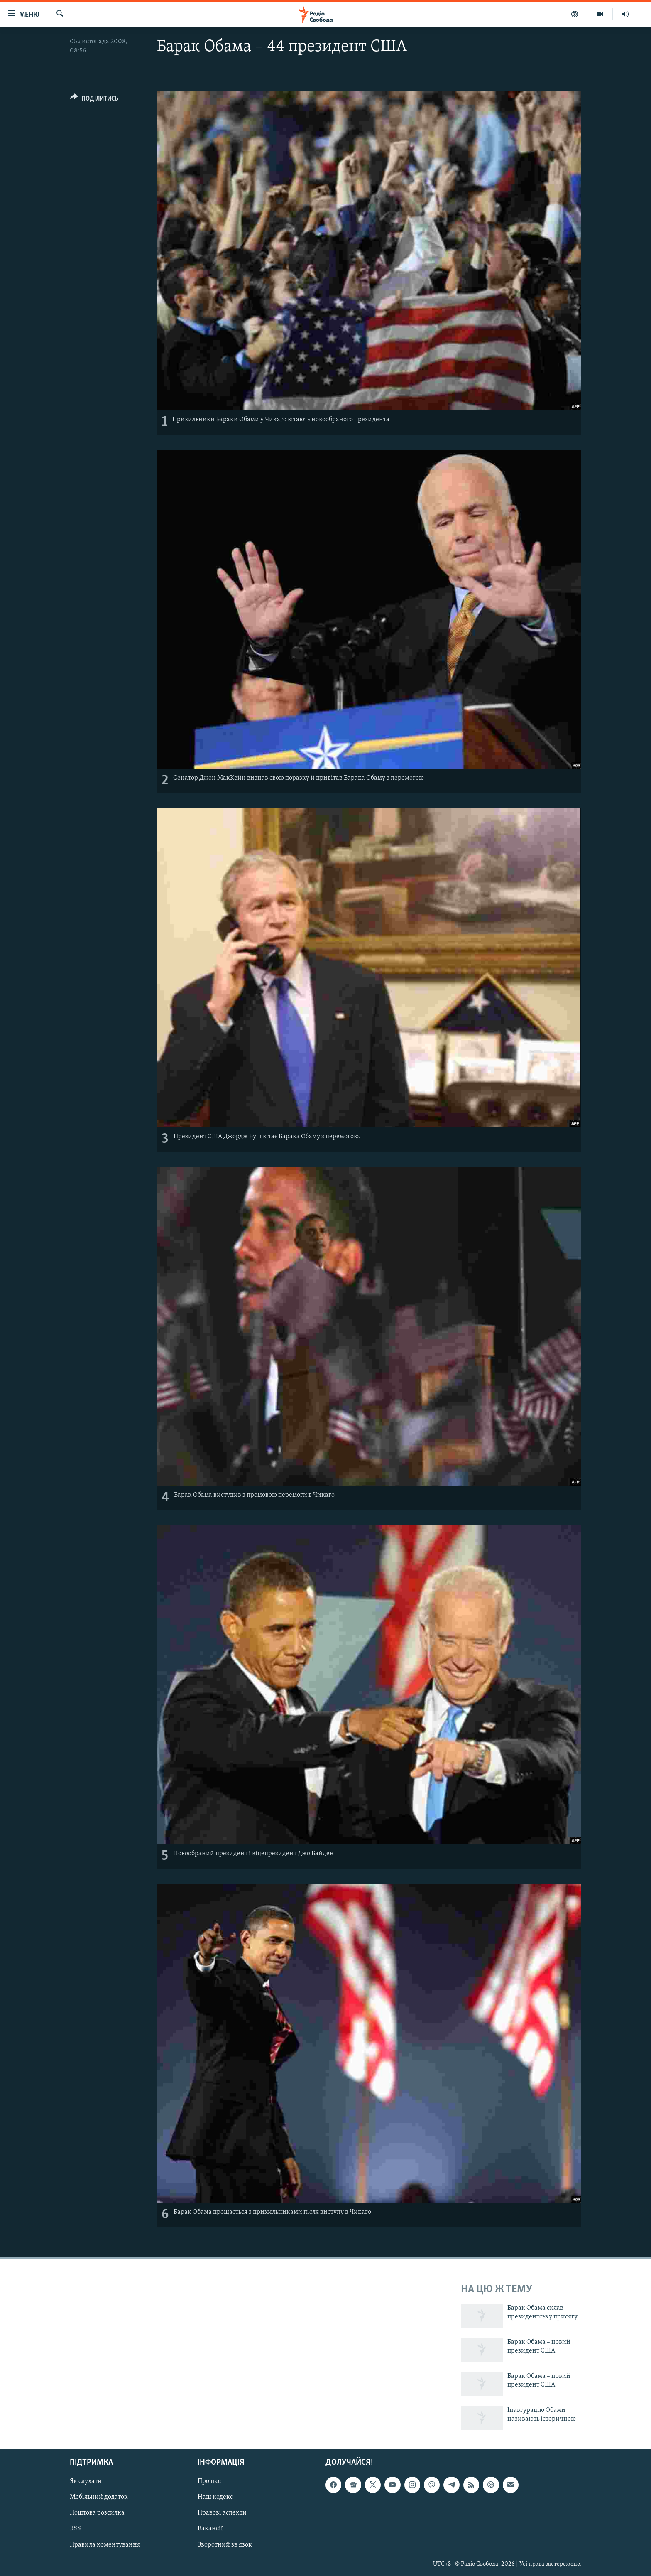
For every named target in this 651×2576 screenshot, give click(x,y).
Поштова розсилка (97, 2513)
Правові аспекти (222, 2513)
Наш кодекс (215, 2497)
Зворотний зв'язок (225, 2544)
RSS (75, 2528)
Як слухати (86, 2481)
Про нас (209, 2481)
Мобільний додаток (99, 2497)
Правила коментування (105, 2544)
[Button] (94, 99)
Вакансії (210, 2528)
